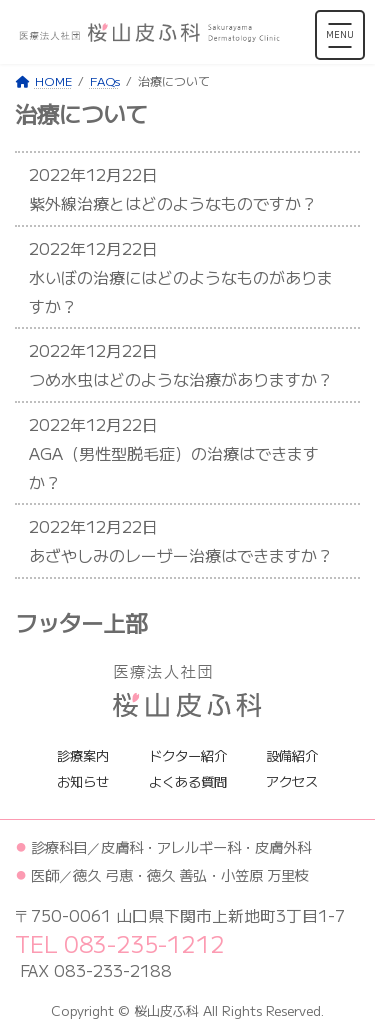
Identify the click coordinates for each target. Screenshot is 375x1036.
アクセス (292, 781)
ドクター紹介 (188, 754)
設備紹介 (292, 754)
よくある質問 (188, 781)
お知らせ (83, 781)
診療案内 (83, 754)
